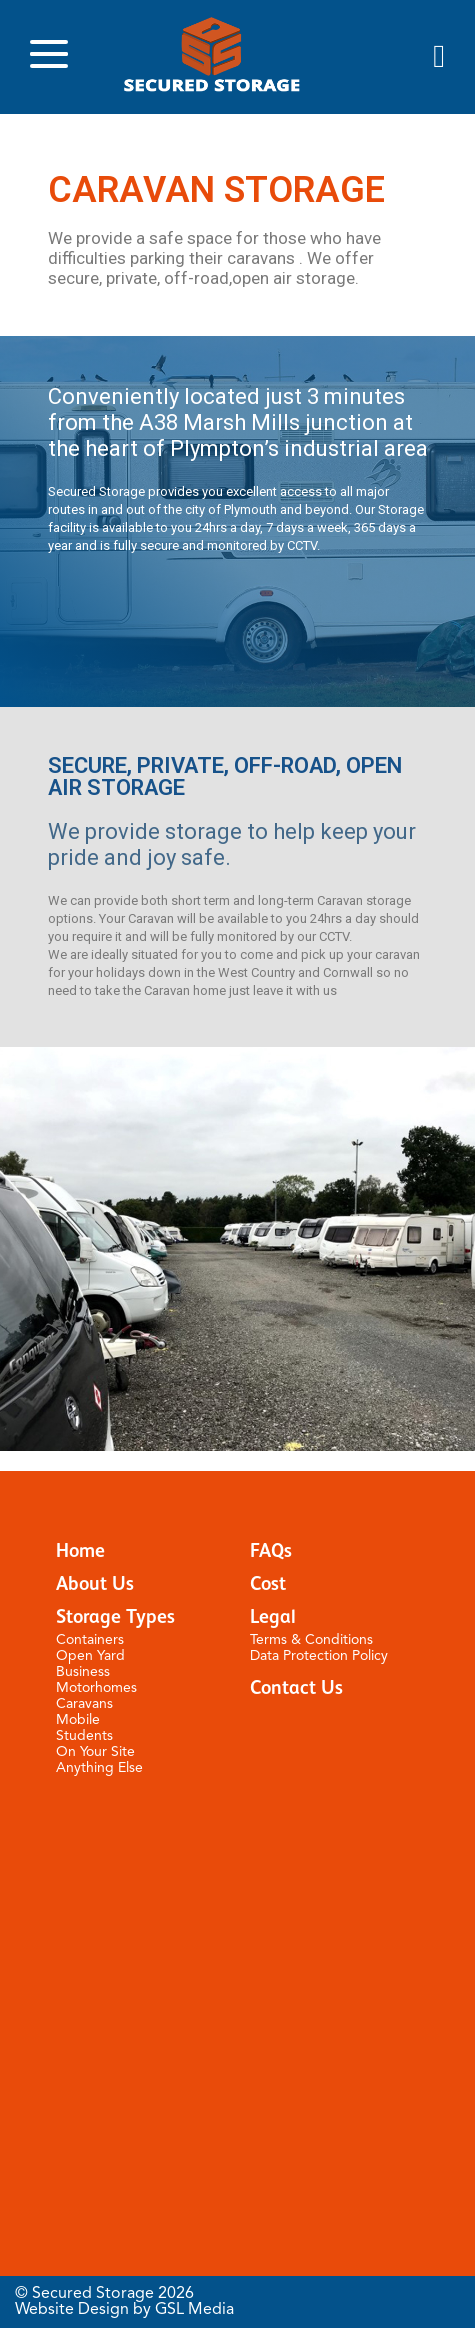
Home (80, 1551)
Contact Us (296, 1688)
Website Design (72, 2310)
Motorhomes (96, 1688)
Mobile (78, 1720)
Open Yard (90, 1656)
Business (83, 1672)
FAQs (271, 1551)
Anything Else (99, 1768)
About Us (95, 1584)
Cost (268, 1584)
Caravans (84, 1704)
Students (84, 1736)
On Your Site (95, 1752)
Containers (90, 1640)
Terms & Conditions (311, 1640)
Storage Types (115, 1617)
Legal (273, 1617)
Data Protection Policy (319, 1656)
